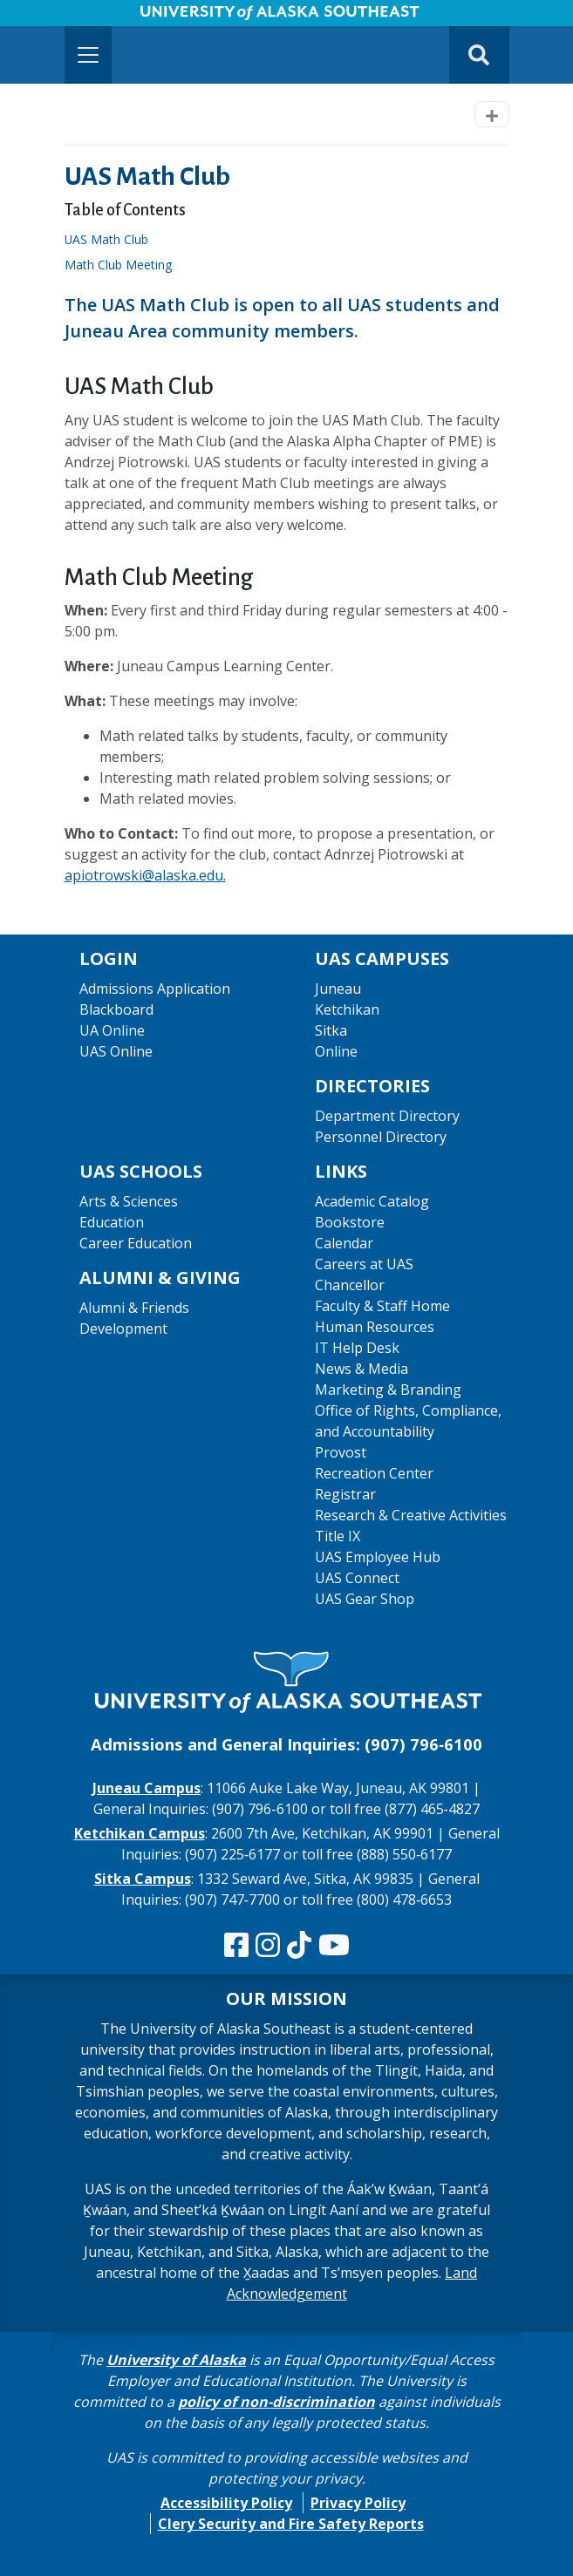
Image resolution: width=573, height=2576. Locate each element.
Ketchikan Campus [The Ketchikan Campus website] (139, 1833)
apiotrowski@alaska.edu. (145, 875)
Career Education (135, 1243)
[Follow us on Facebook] (236, 1946)
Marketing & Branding (388, 1389)
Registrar (345, 1494)
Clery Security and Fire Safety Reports (291, 2523)
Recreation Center (374, 1473)
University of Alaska (176, 2359)
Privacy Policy (358, 2502)
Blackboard (116, 1009)
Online (336, 1051)
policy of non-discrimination (276, 2401)
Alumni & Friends (134, 1307)
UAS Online (116, 1051)
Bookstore (350, 1222)
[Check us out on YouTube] (334, 1946)
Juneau (338, 988)
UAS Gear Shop (364, 1598)
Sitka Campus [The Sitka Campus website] (142, 1878)
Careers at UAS (364, 1264)
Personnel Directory (381, 1136)
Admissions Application (154, 988)
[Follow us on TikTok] (299, 1946)
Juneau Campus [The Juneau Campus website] (146, 1788)
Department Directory (387, 1115)
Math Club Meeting (123, 264)
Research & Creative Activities (411, 1515)
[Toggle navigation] (88, 55)
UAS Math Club (111, 239)
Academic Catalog (372, 1201)
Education (111, 1222)
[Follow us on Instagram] (268, 1946)
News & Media (361, 1368)
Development (123, 1328)
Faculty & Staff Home (382, 1305)
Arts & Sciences (128, 1201)
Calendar (344, 1243)
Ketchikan (347, 1009)
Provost (340, 1452)
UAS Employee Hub (377, 1557)
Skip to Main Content (81, 17)
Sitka (331, 1030)
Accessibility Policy (226, 2502)
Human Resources (374, 1326)
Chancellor (350, 1285)
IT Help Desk (357, 1347)
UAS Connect (357, 1577)
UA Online (112, 1030)
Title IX (337, 1536)
